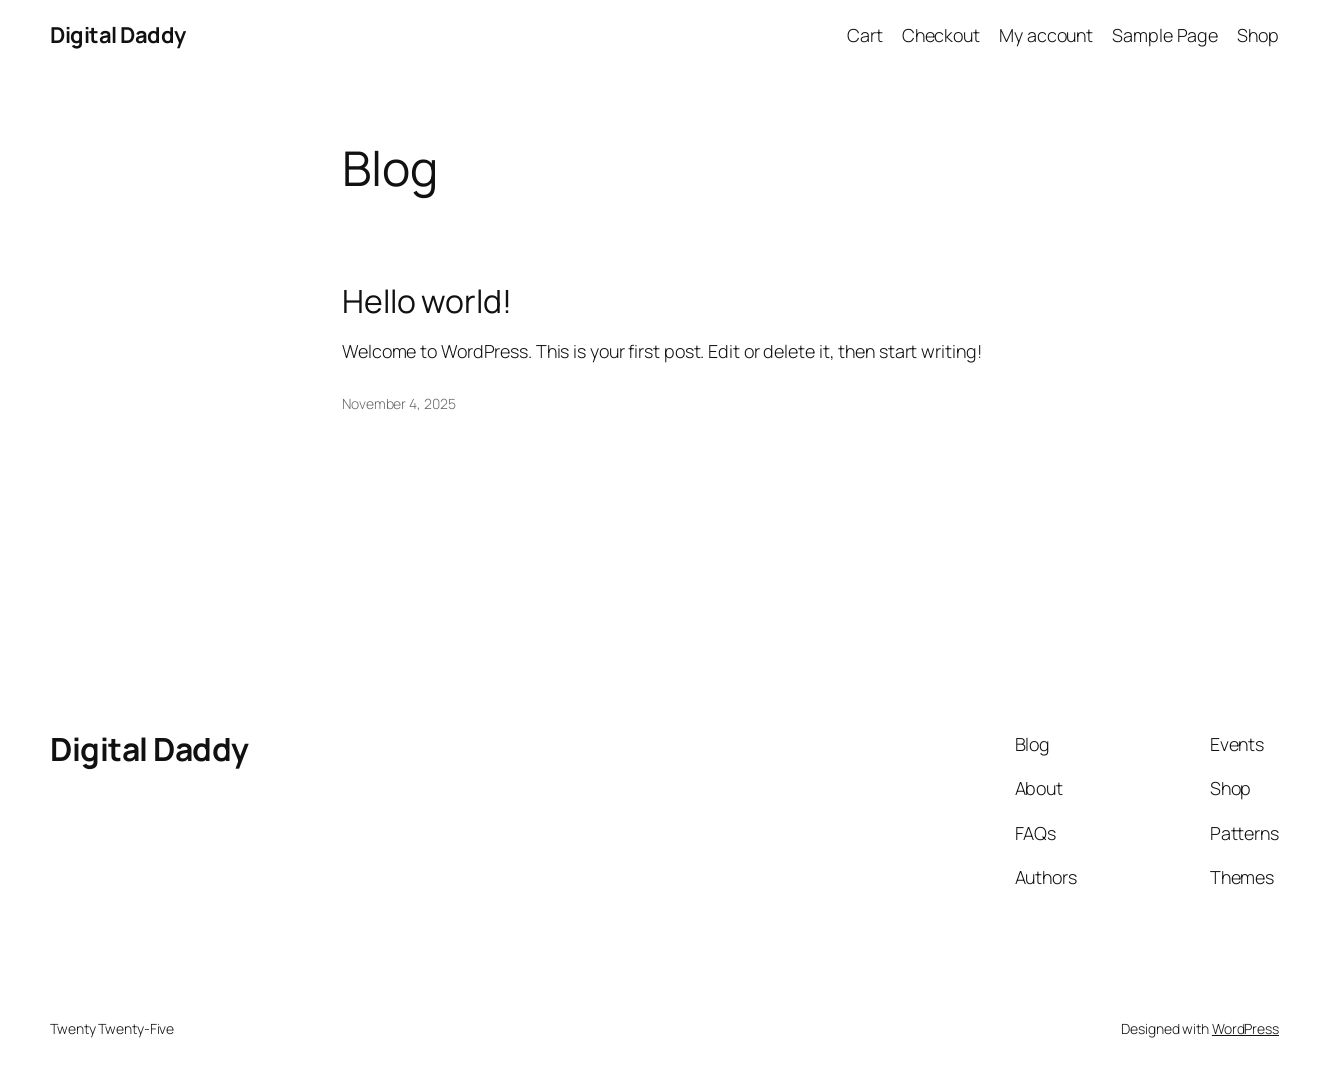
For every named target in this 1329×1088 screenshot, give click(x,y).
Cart (865, 35)
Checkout (941, 35)
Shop (1258, 35)
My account (1046, 35)
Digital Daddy (118, 35)
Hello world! (427, 302)
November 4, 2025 (398, 403)
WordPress (1245, 1028)
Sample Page (1165, 35)
